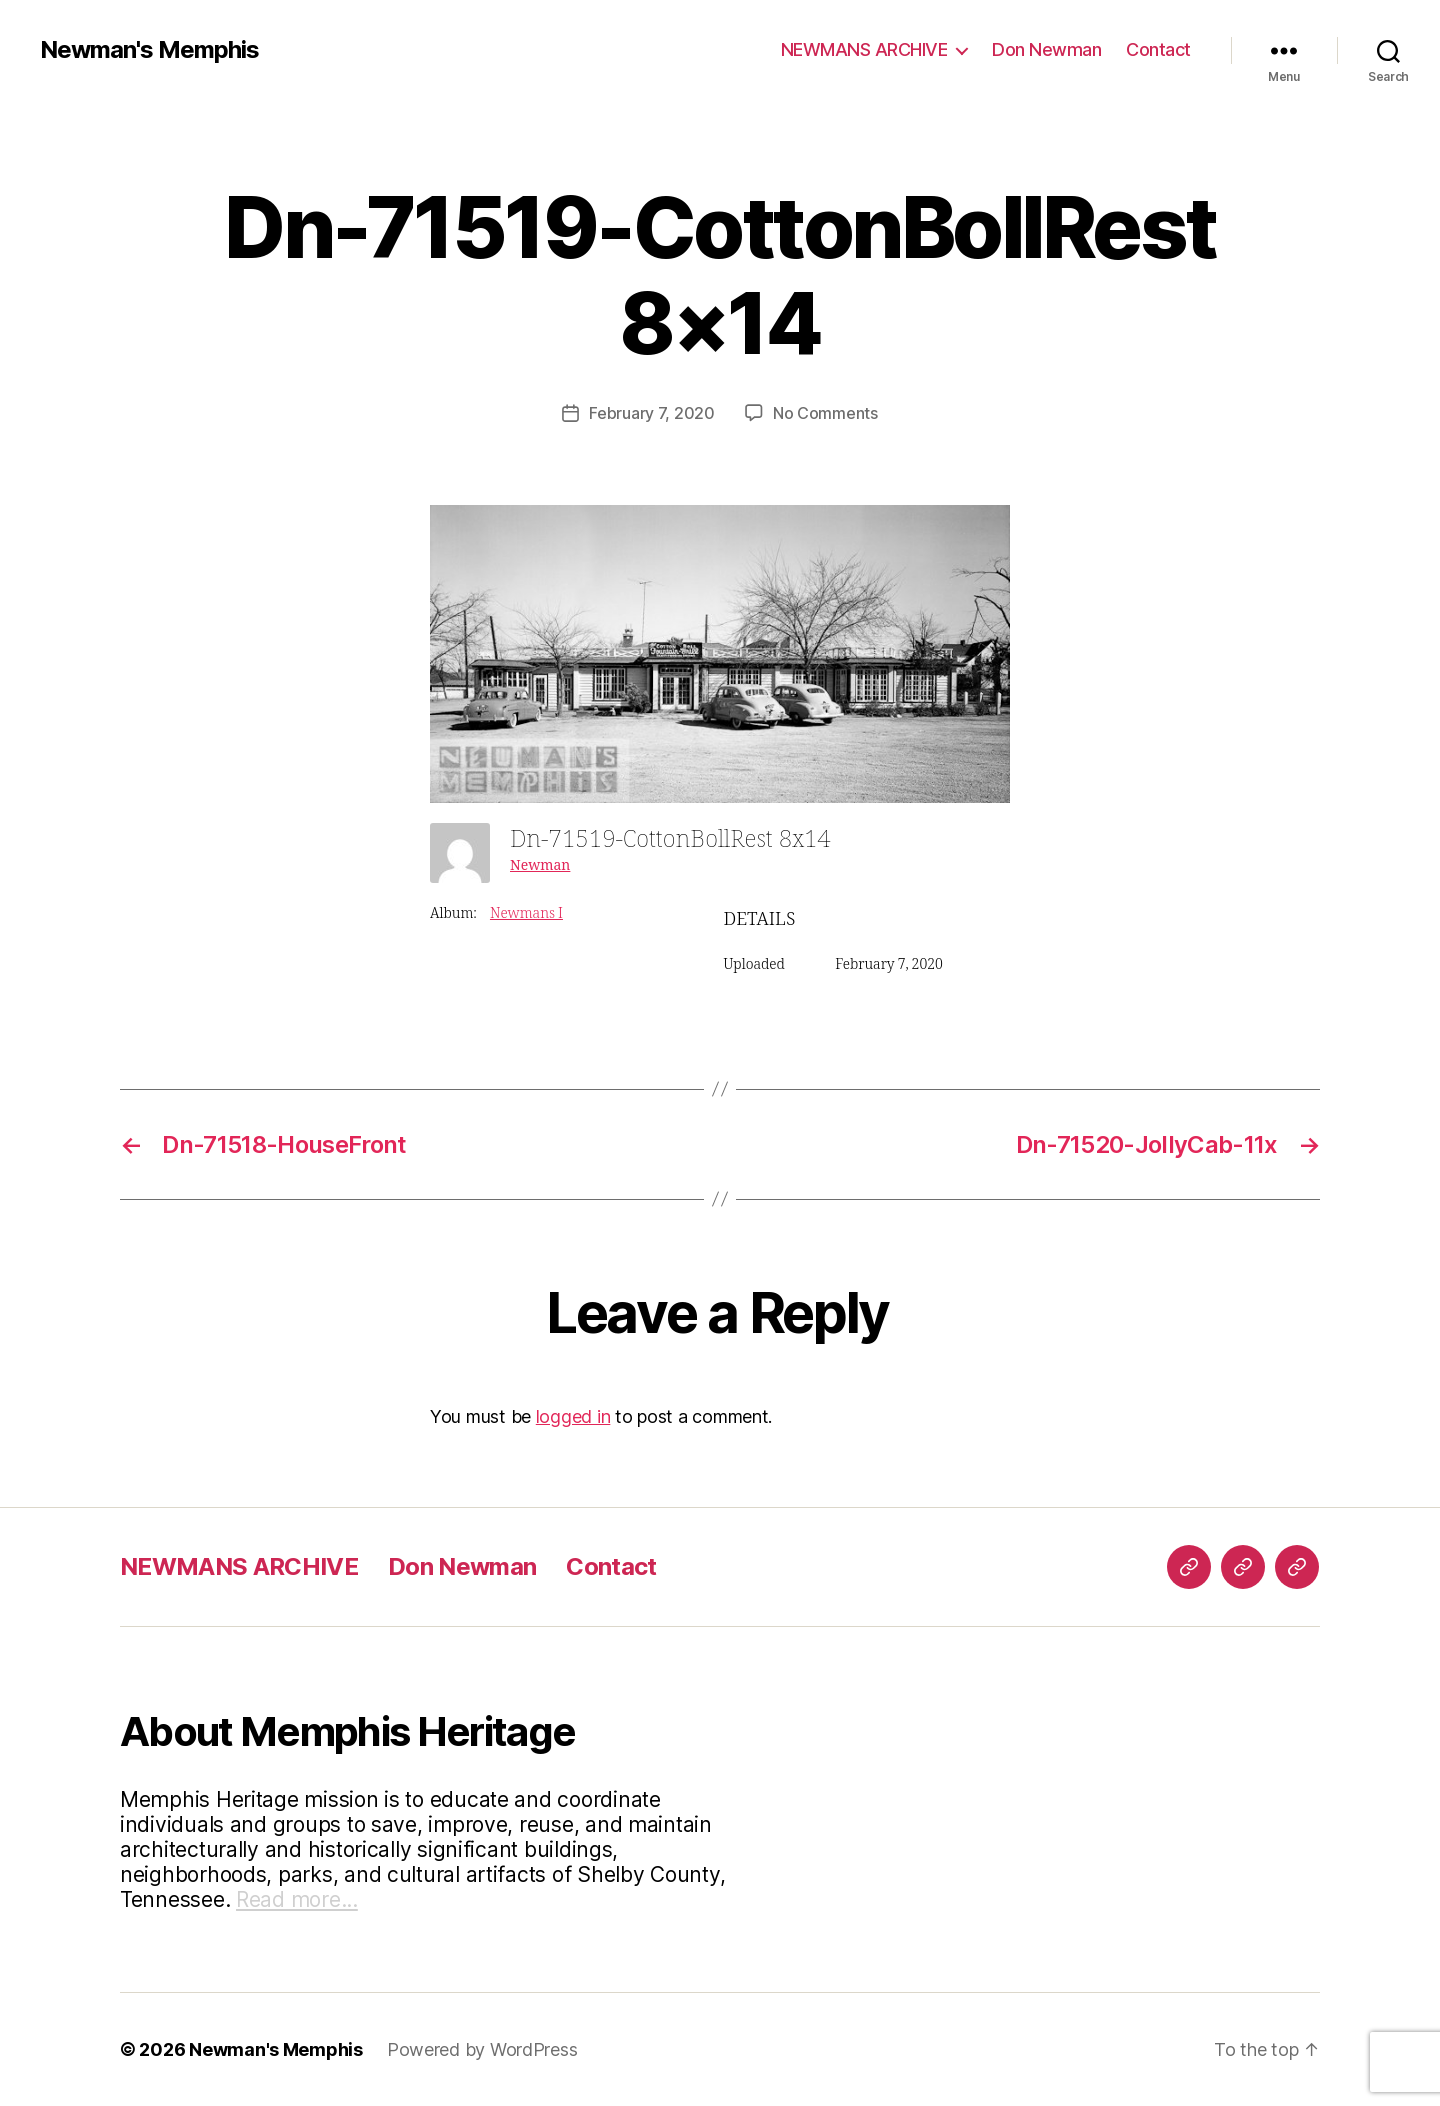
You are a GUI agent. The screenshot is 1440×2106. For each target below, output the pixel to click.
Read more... (297, 1899)
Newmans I (526, 913)
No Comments (825, 413)
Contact (1158, 49)
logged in (573, 1416)
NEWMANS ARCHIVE (864, 49)
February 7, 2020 (652, 413)
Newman (540, 865)
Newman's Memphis (149, 50)
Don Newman (1046, 49)
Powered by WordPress (482, 2049)
